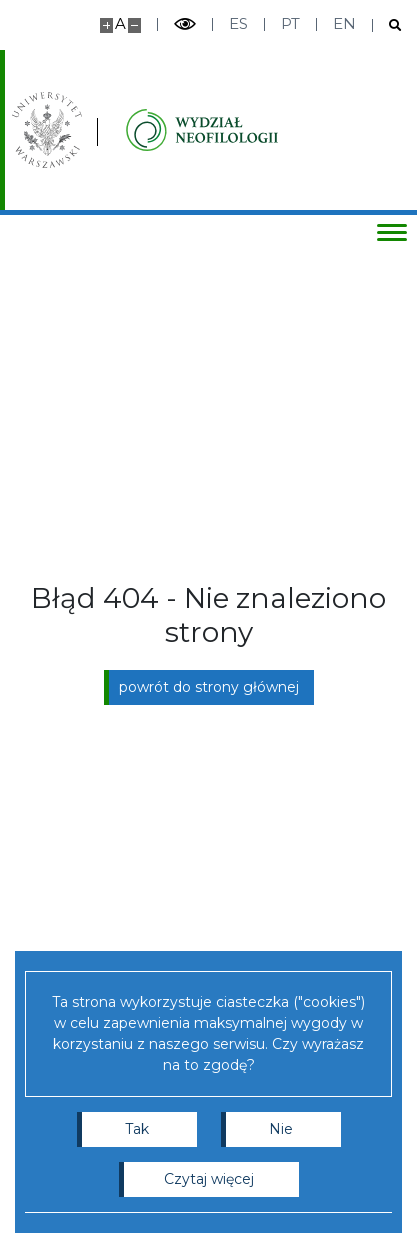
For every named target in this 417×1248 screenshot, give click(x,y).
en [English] (344, 23)
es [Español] (238, 23)
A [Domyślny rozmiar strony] (120, 23)
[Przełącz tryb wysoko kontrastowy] (185, 24)
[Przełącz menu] (392, 232)
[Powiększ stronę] (106, 25)
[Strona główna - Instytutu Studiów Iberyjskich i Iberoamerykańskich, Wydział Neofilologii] (202, 130)
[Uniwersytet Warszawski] (47, 130)
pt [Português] (290, 23)
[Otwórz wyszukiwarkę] (387, 25)
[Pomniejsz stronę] (134, 25)
